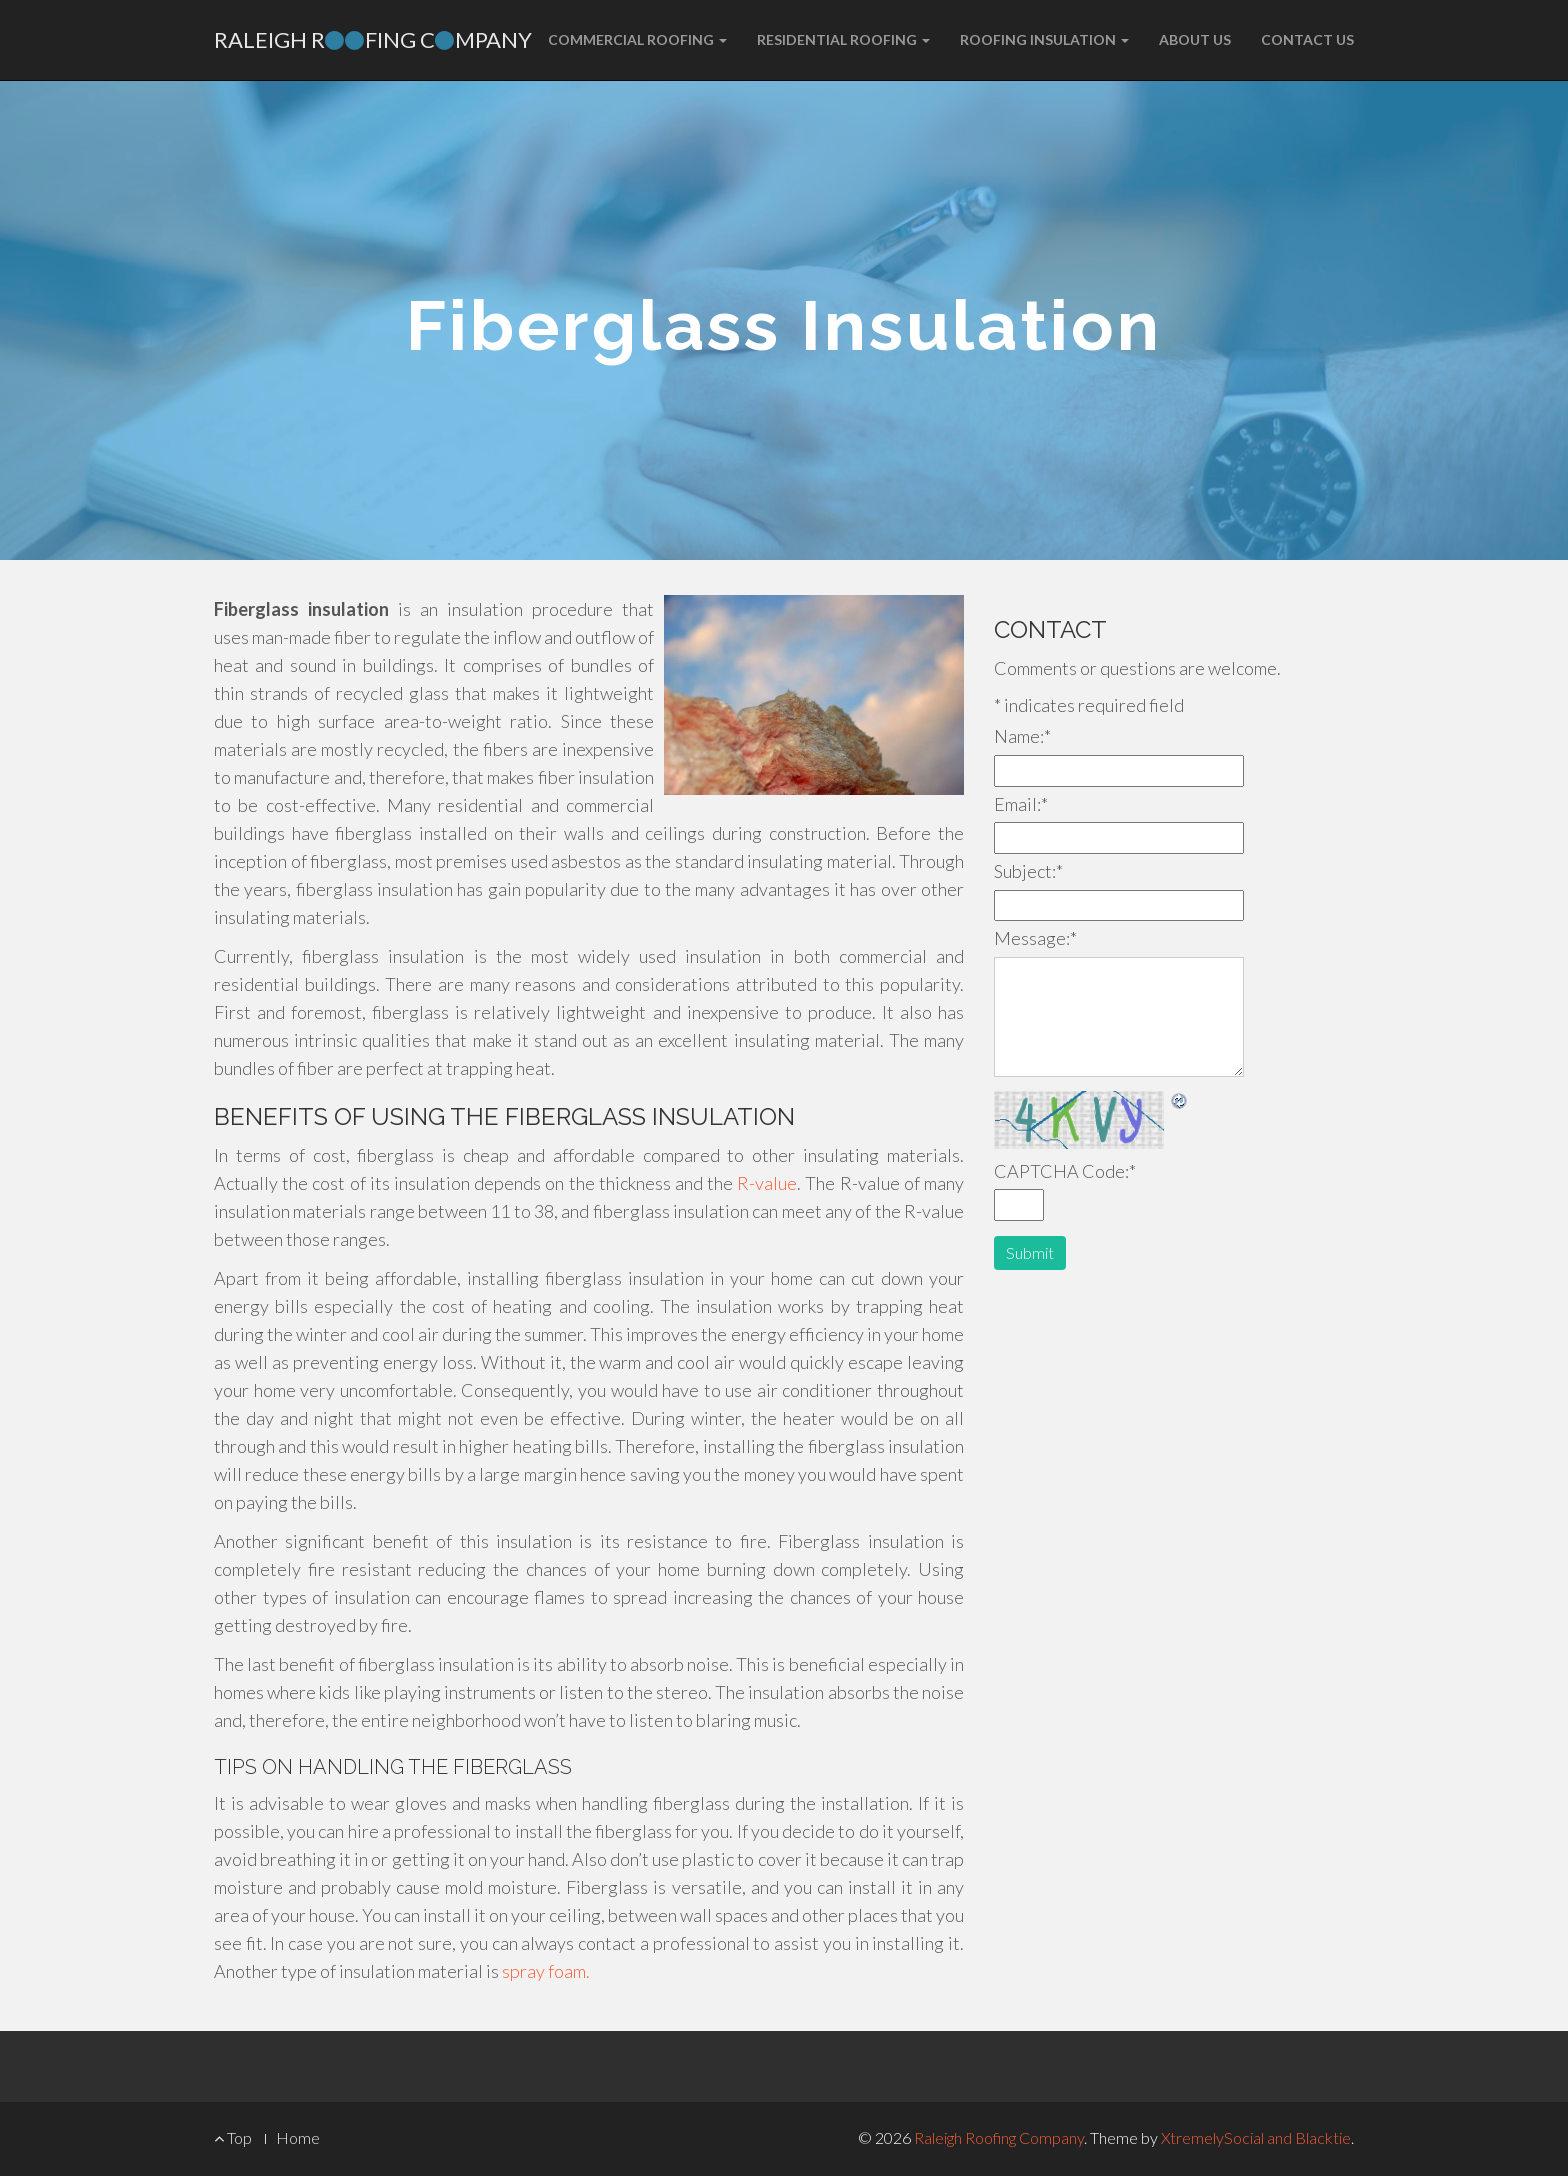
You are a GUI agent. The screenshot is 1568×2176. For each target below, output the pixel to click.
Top (233, 2137)
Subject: (1028, 871)
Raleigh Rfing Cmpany (373, 39)
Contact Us (1307, 39)
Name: (1022, 736)
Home (298, 2137)
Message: (1035, 938)
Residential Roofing (843, 39)
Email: (1021, 804)
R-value (767, 1183)
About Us (1195, 39)
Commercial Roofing (637, 39)
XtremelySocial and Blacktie (1256, 2137)
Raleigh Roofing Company (999, 2137)
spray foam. (546, 1971)
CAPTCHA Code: (1065, 1171)
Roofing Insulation (1044, 39)
